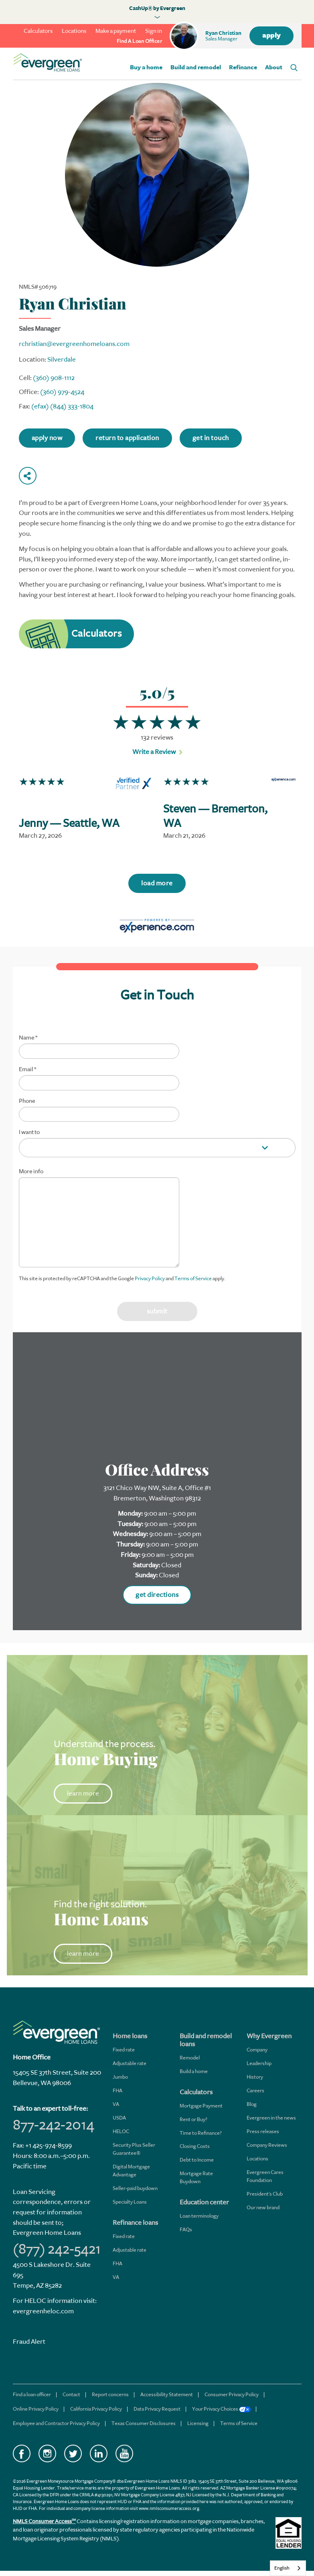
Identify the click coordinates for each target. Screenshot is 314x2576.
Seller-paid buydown (135, 2188)
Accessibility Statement (166, 2394)
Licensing (198, 2423)
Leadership (259, 2063)
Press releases (263, 2131)
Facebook (21, 2453)
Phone (27, 1101)
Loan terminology (199, 2215)
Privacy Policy (150, 1278)
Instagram (47, 2453)
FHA (117, 2090)
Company (257, 2049)
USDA (119, 2117)
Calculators (38, 31)
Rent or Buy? (193, 2119)
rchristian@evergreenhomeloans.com (74, 344)
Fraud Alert (29, 2341)
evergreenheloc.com (43, 2311)
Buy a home (146, 67)
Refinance (243, 67)
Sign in (153, 31)
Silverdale (61, 359)
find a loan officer (139, 41)
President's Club (265, 2193)
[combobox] (288, 2568)
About (273, 67)
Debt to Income (197, 2159)
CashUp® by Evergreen (157, 8)
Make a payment (115, 31)
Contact (71, 2394)
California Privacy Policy (96, 2408)
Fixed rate (124, 2049)
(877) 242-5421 (57, 2249)
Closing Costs (195, 2146)
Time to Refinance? (201, 2133)
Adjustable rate (129, 2063)
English (282, 2568)
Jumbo (120, 2076)
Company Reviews (267, 2145)
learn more (83, 1793)
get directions (157, 1595)
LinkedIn (98, 2453)
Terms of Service (193, 1278)
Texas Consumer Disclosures (143, 2423)
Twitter (73, 2453)
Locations (74, 31)
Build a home (194, 2071)
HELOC (121, 2131)
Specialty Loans (130, 2201)
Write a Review (154, 752)
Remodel (190, 2057)
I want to (29, 1132)
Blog (252, 2104)
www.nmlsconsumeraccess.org (169, 2509)
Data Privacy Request (157, 2408)
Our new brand (263, 2207)
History (255, 2076)
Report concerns (110, 2394)
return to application (127, 438)
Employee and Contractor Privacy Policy (56, 2423)
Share (27, 476)
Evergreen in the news (271, 2117)
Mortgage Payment (201, 2105)
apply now (47, 438)
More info (31, 1171)
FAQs (186, 2229)
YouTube (124, 2453)
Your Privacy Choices (221, 2408)
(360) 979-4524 (62, 392)
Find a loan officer (32, 2394)
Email (27, 1069)
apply (271, 35)
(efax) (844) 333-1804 (62, 406)
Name (28, 1038)
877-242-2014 (53, 2125)
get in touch (210, 438)
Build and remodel (195, 67)
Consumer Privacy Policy (232, 2394)
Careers (255, 2090)
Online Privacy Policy (36, 2408)
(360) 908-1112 (54, 378)
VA (116, 2104)
